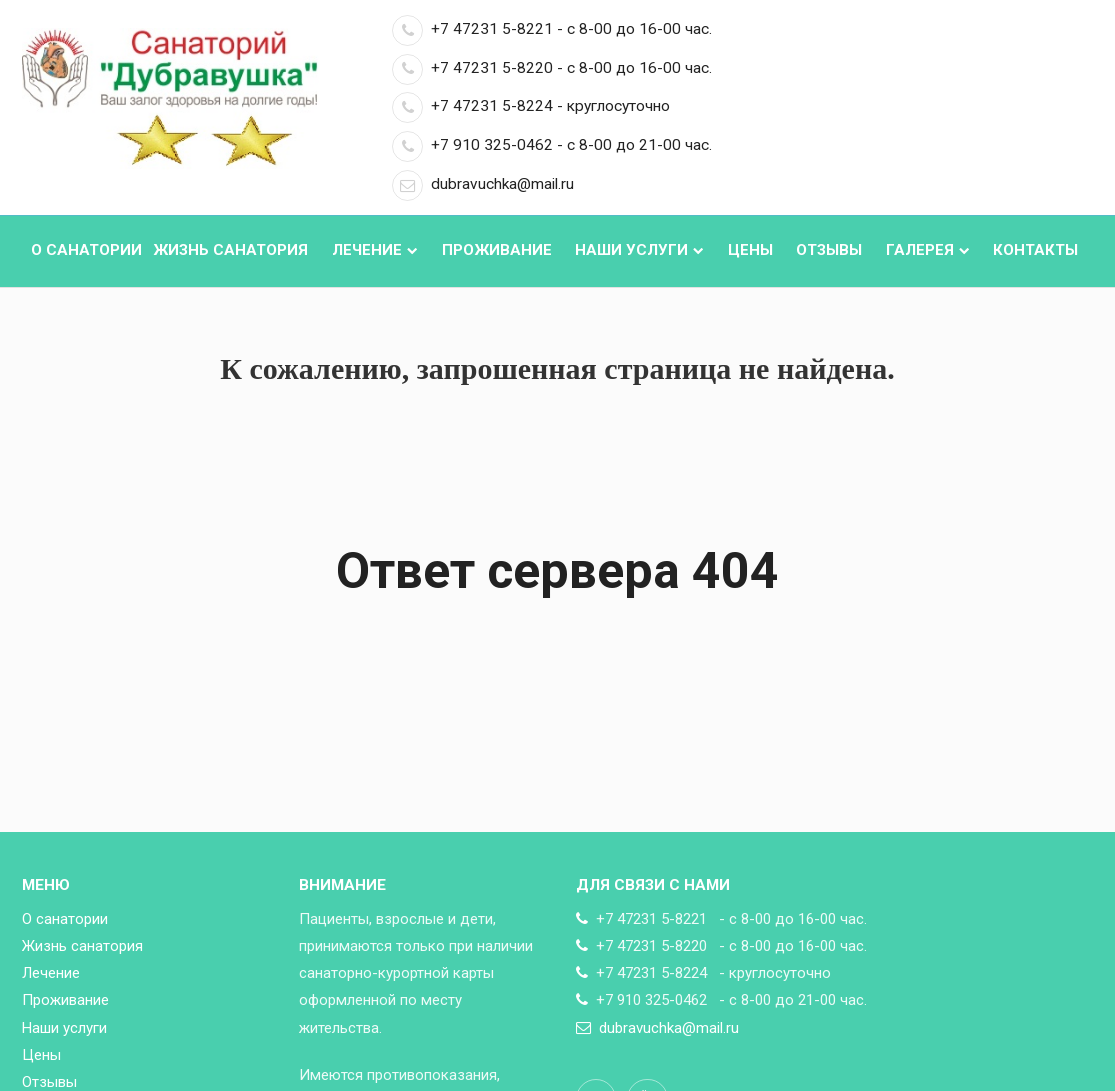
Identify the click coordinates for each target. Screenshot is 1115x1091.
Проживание (497, 250)
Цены (750, 250)
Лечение (375, 250)
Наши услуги (639, 250)
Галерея (928, 250)
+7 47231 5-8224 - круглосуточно (531, 106)
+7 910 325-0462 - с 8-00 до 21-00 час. (552, 145)
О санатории (86, 250)
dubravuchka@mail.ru (483, 184)
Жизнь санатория (230, 250)
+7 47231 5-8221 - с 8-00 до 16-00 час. (552, 29)
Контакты (1035, 250)
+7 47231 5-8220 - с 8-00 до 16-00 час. (552, 68)
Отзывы (829, 250)
